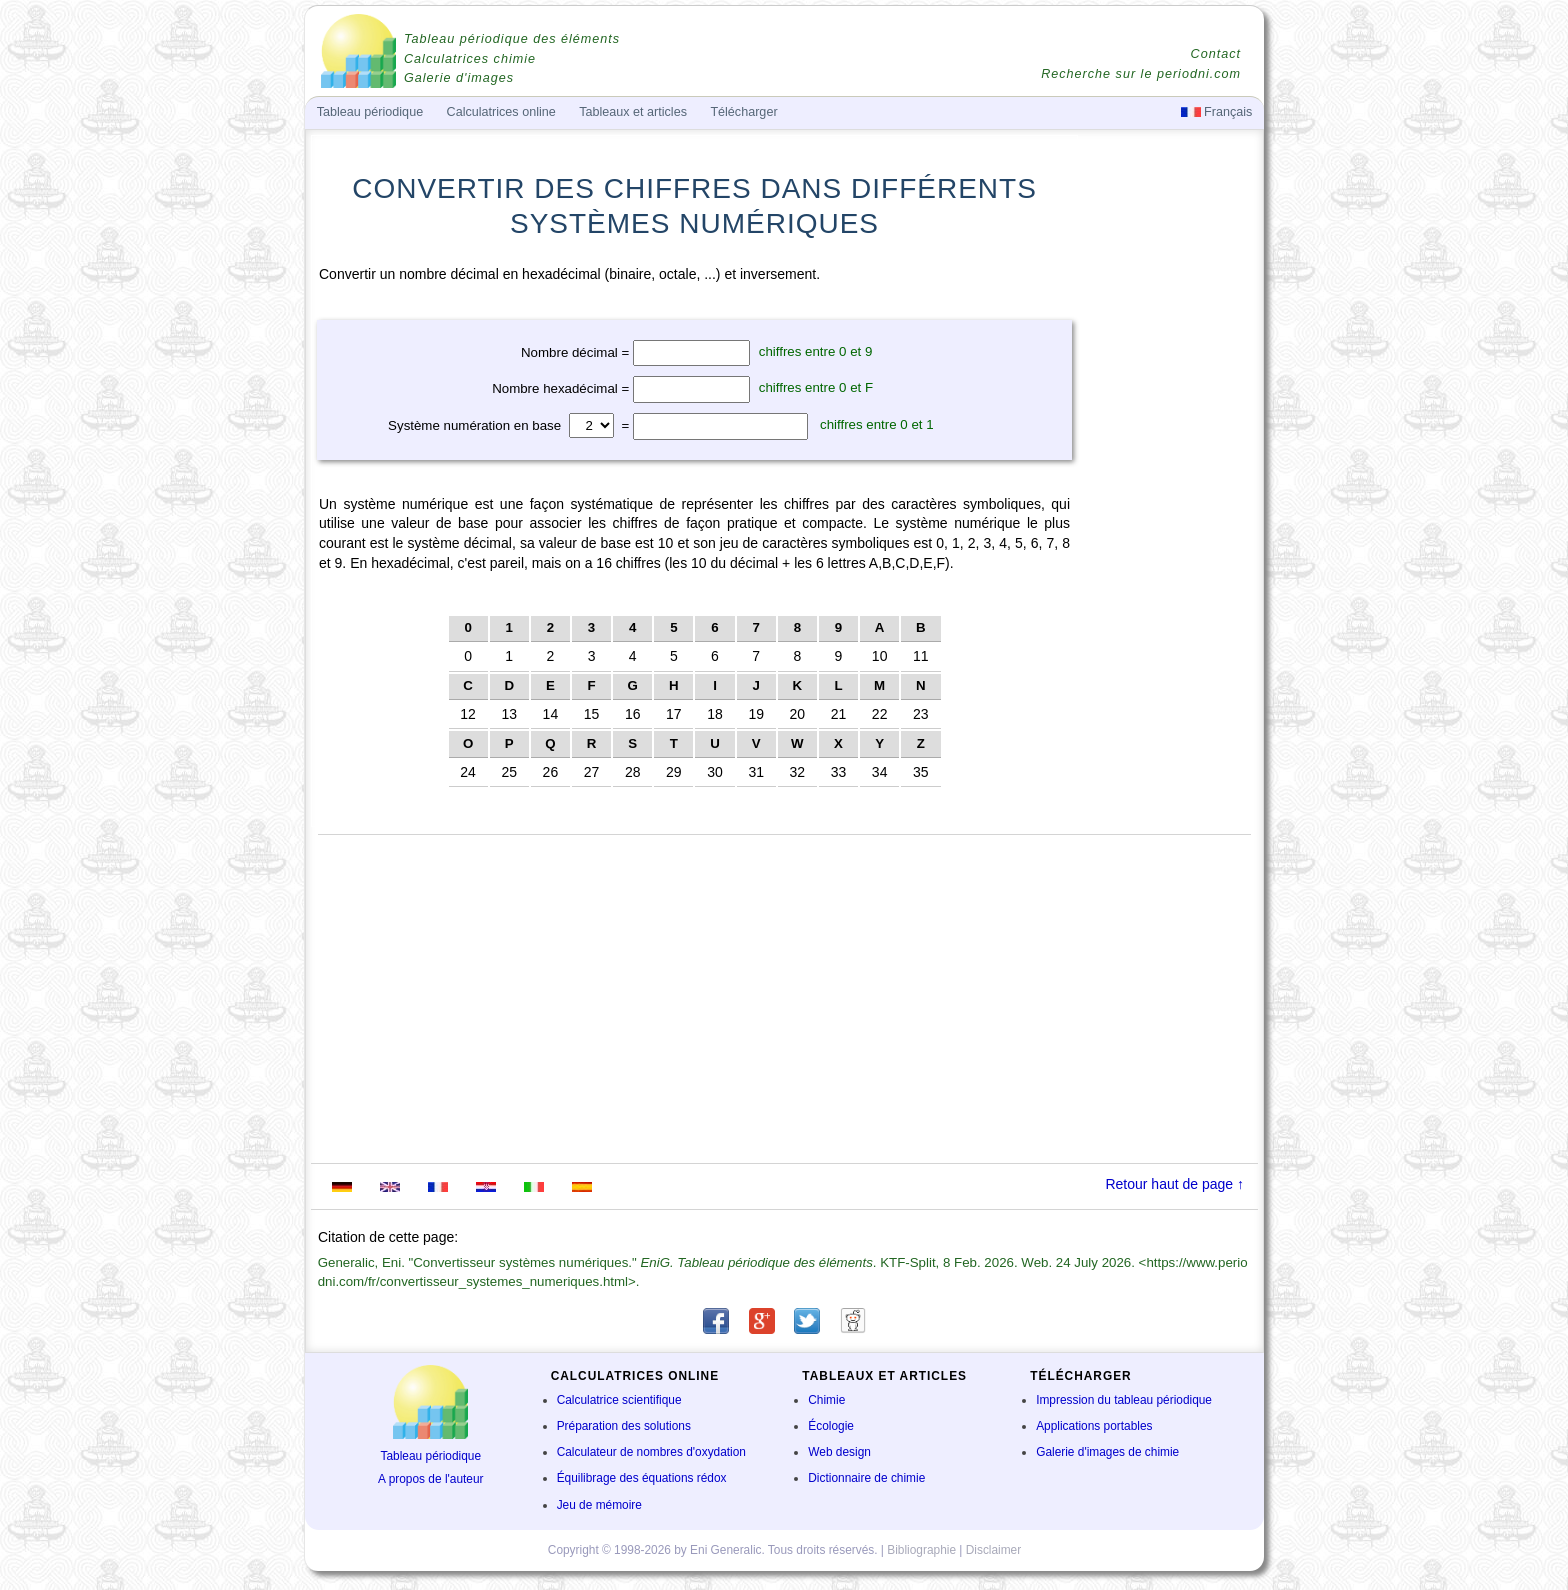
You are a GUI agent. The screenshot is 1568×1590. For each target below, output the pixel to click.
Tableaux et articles (633, 112)
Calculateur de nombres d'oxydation (651, 1452)
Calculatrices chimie (470, 59)
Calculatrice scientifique (619, 1400)
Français (1217, 112)
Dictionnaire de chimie (866, 1478)
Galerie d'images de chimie (1107, 1452)
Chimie (826, 1400)
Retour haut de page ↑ (1174, 1184)
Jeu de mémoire (599, 1505)
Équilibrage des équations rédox (642, 1478)
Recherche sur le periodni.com (1141, 74)
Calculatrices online (501, 112)
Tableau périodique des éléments (512, 39)
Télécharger (743, 112)
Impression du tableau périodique (1124, 1400)
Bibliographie (921, 1550)
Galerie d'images (459, 78)
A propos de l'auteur (430, 1479)
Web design (839, 1452)
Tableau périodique (431, 1456)
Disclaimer (994, 1550)
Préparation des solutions (624, 1426)
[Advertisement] (1169, 572)
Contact (1216, 54)
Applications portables (1094, 1426)
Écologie (831, 1426)
